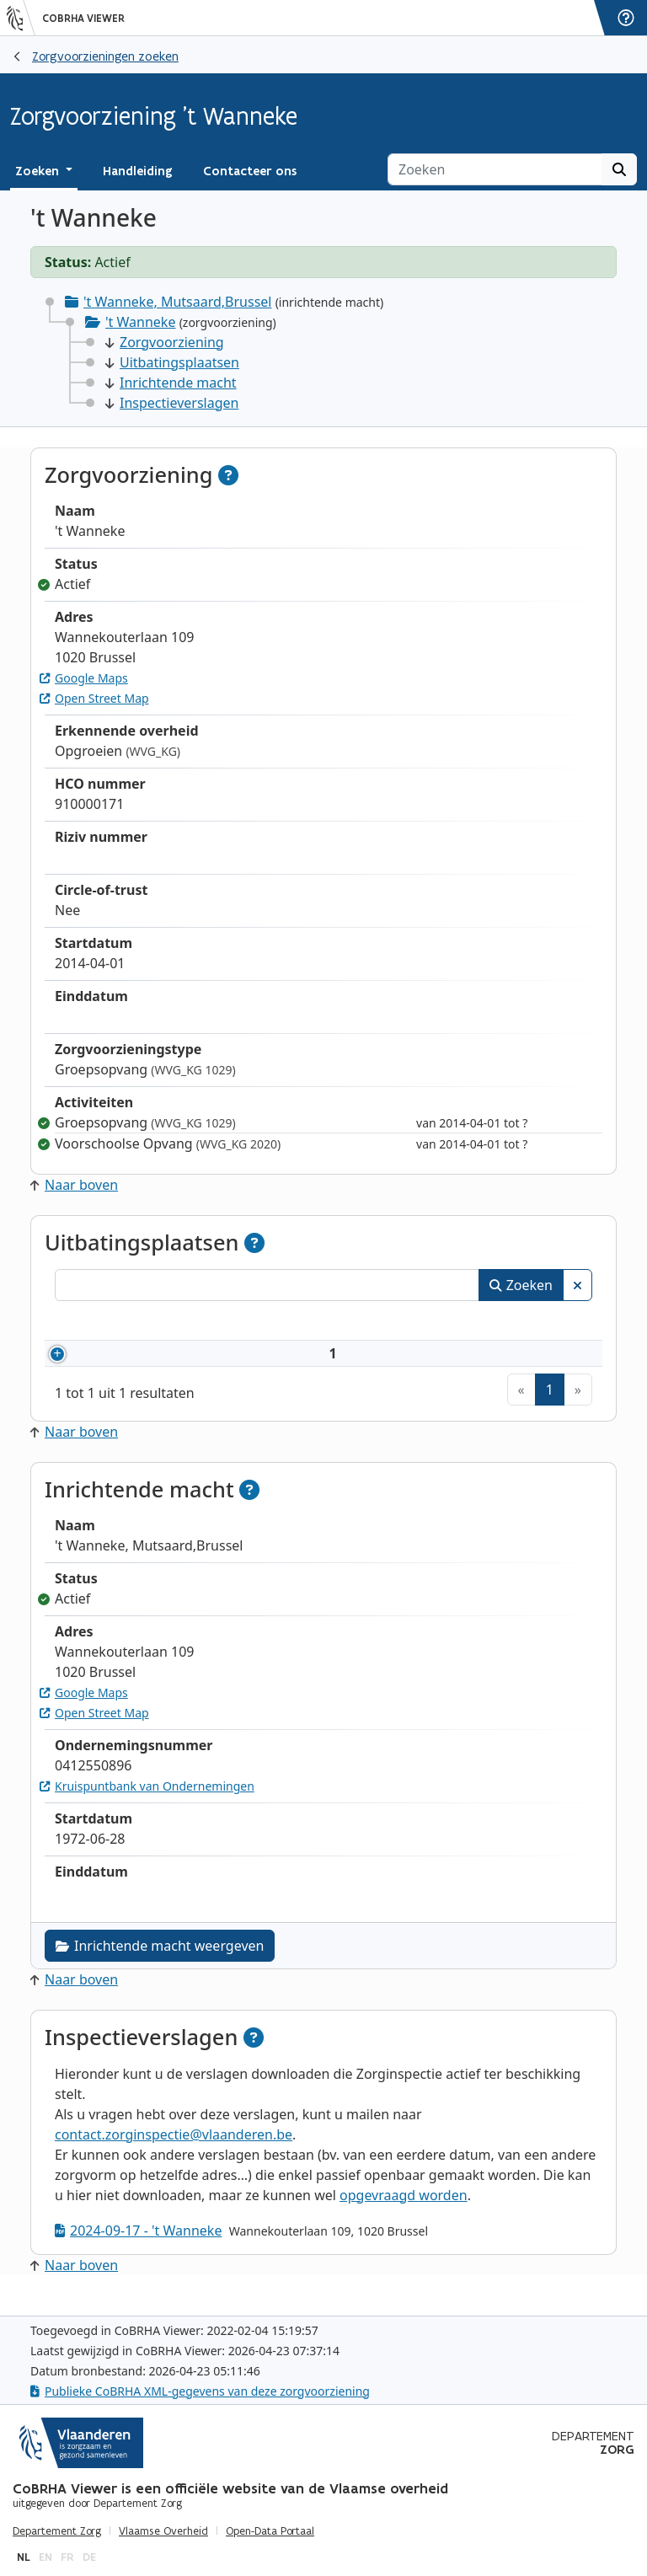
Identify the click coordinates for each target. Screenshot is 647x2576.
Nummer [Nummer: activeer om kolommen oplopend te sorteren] (103, 1323)
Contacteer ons (250, 171)
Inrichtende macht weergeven (160, 1966)
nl (23, 2557)
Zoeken (521, 1285)
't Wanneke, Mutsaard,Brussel (177, 301)
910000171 (128, 1363)
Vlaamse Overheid (163, 2531)
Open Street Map (94, 698)
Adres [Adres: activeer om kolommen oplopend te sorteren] (328, 1323)
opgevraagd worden (404, 2215)
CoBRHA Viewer (83, 18)
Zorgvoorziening (164, 342)
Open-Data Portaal (270, 2531)
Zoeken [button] (38, 171)
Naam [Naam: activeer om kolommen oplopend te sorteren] (217, 1323)
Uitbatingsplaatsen (172, 362)
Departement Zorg (57, 2531)
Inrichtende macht (171, 382)
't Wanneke (140, 322)
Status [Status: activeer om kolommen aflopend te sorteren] (547, 1323)
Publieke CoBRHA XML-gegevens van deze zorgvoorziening (200, 2391)
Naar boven (74, 1185)
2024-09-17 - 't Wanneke (138, 2250)
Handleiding (138, 171)
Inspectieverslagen (171, 403)
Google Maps (84, 678)
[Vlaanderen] (21, 17)
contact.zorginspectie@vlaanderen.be (173, 2154)
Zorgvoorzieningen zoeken (105, 56)
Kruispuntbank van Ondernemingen (147, 1806)
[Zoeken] (495, 169)
